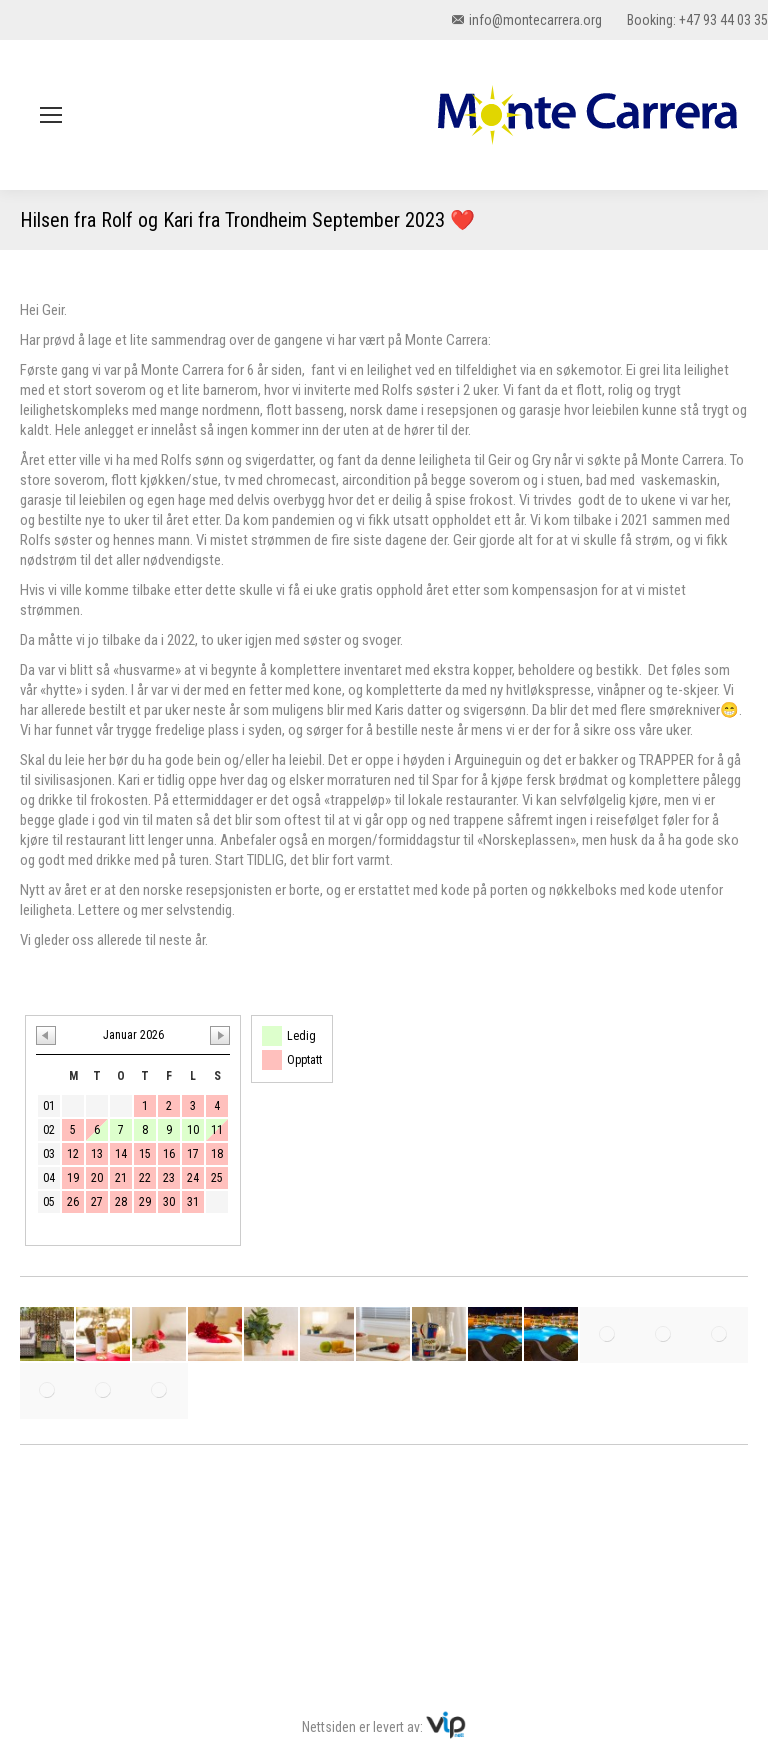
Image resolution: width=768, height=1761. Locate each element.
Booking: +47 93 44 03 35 (697, 20)
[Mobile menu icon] (51, 115)
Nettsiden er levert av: (384, 1727)
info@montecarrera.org (527, 20)
